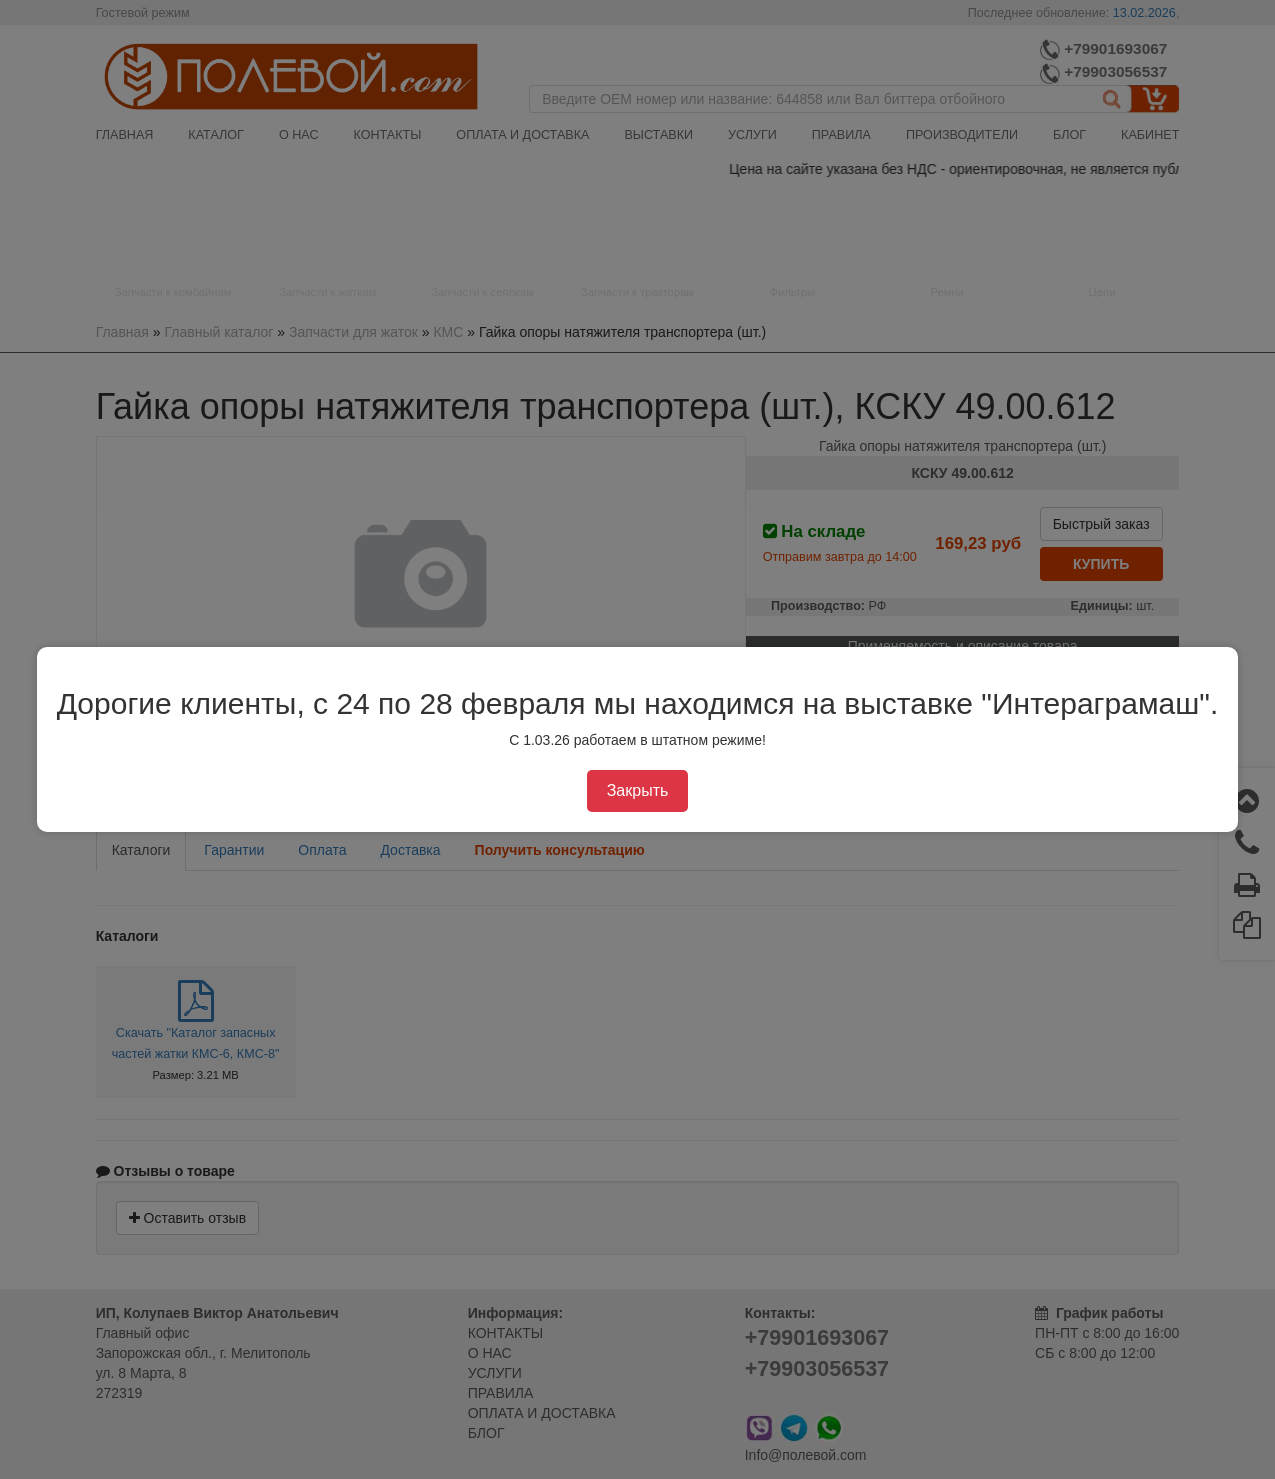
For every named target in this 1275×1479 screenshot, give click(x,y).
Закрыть (638, 790)
